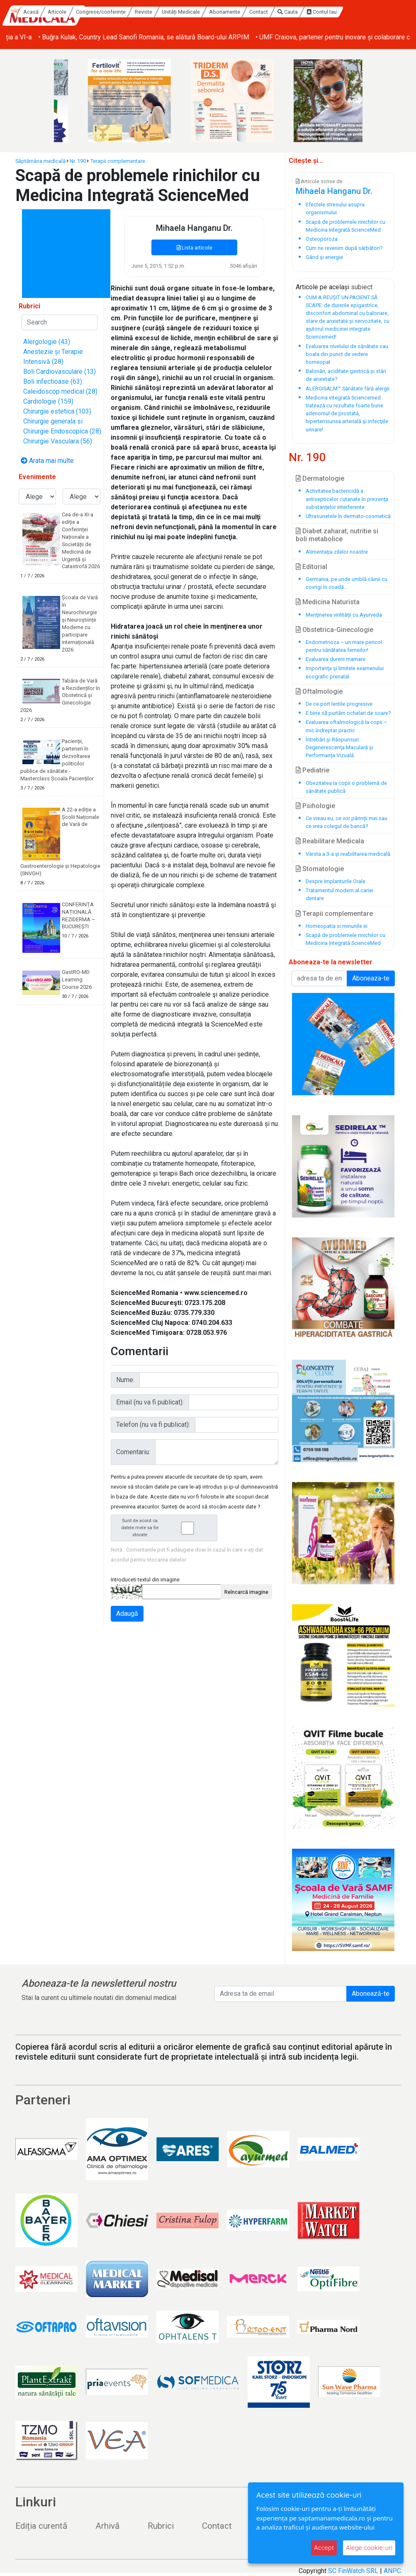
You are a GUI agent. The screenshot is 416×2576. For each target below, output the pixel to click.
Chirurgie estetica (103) (57, 411)
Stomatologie (320, 869)
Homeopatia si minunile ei (336, 926)
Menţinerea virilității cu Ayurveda (344, 615)
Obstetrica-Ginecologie (334, 630)
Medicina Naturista (328, 602)
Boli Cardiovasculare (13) (59, 371)
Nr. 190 (78, 161)
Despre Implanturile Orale (335, 881)
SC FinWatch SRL (353, 2571)
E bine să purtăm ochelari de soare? (348, 713)
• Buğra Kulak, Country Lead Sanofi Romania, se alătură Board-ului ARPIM (249, 37)
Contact (325, 12)
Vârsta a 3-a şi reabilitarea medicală (348, 854)
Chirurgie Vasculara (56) (57, 441)
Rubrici (161, 2526)
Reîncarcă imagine (246, 1592)
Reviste (210, 12)
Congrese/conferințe (168, 12)
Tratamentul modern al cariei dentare (339, 894)
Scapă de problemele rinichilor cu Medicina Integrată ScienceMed (345, 939)
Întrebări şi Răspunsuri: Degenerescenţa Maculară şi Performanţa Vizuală (339, 747)
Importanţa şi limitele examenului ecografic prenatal (345, 672)
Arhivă (107, 2526)
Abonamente (291, 12)
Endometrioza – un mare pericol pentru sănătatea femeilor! (344, 646)
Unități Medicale (248, 12)
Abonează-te (370, 1993)
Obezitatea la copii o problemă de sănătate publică (346, 787)
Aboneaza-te (370, 978)
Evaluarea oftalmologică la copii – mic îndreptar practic (346, 726)
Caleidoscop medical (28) (60, 391)
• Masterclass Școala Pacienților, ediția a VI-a (72, 37)
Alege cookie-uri (369, 2548)
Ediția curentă (41, 2526)
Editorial (311, 567)
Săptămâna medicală (40, 161)
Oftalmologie (319, 691)
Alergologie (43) (46, 342)
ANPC (392, 2571)
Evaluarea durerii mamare (335, 659)
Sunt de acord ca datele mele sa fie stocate (166, 1527)
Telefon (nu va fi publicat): (153, 1424)
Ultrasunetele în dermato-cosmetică (348, 516)
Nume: (125, 1380)
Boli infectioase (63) (52, 381)
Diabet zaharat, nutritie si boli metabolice (337, 535)
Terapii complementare (117, 161)
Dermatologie (320, 478)
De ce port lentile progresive (339, 704)
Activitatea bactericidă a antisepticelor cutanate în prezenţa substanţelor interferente (347, 499)
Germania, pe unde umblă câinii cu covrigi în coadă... (346, 583)
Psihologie (315, 806)
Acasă (98, 12)
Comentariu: (133, 1452)
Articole (124, 12)
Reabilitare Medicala (330, 841)
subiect (361, 287)
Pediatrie (312, 770)
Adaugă (127, 1613)
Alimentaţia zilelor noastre (337, 552)
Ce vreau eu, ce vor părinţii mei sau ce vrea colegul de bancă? (346, 822)
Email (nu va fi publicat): (150, 1402)
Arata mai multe (47, 461)
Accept (324, 2548)
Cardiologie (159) (48, 401)
